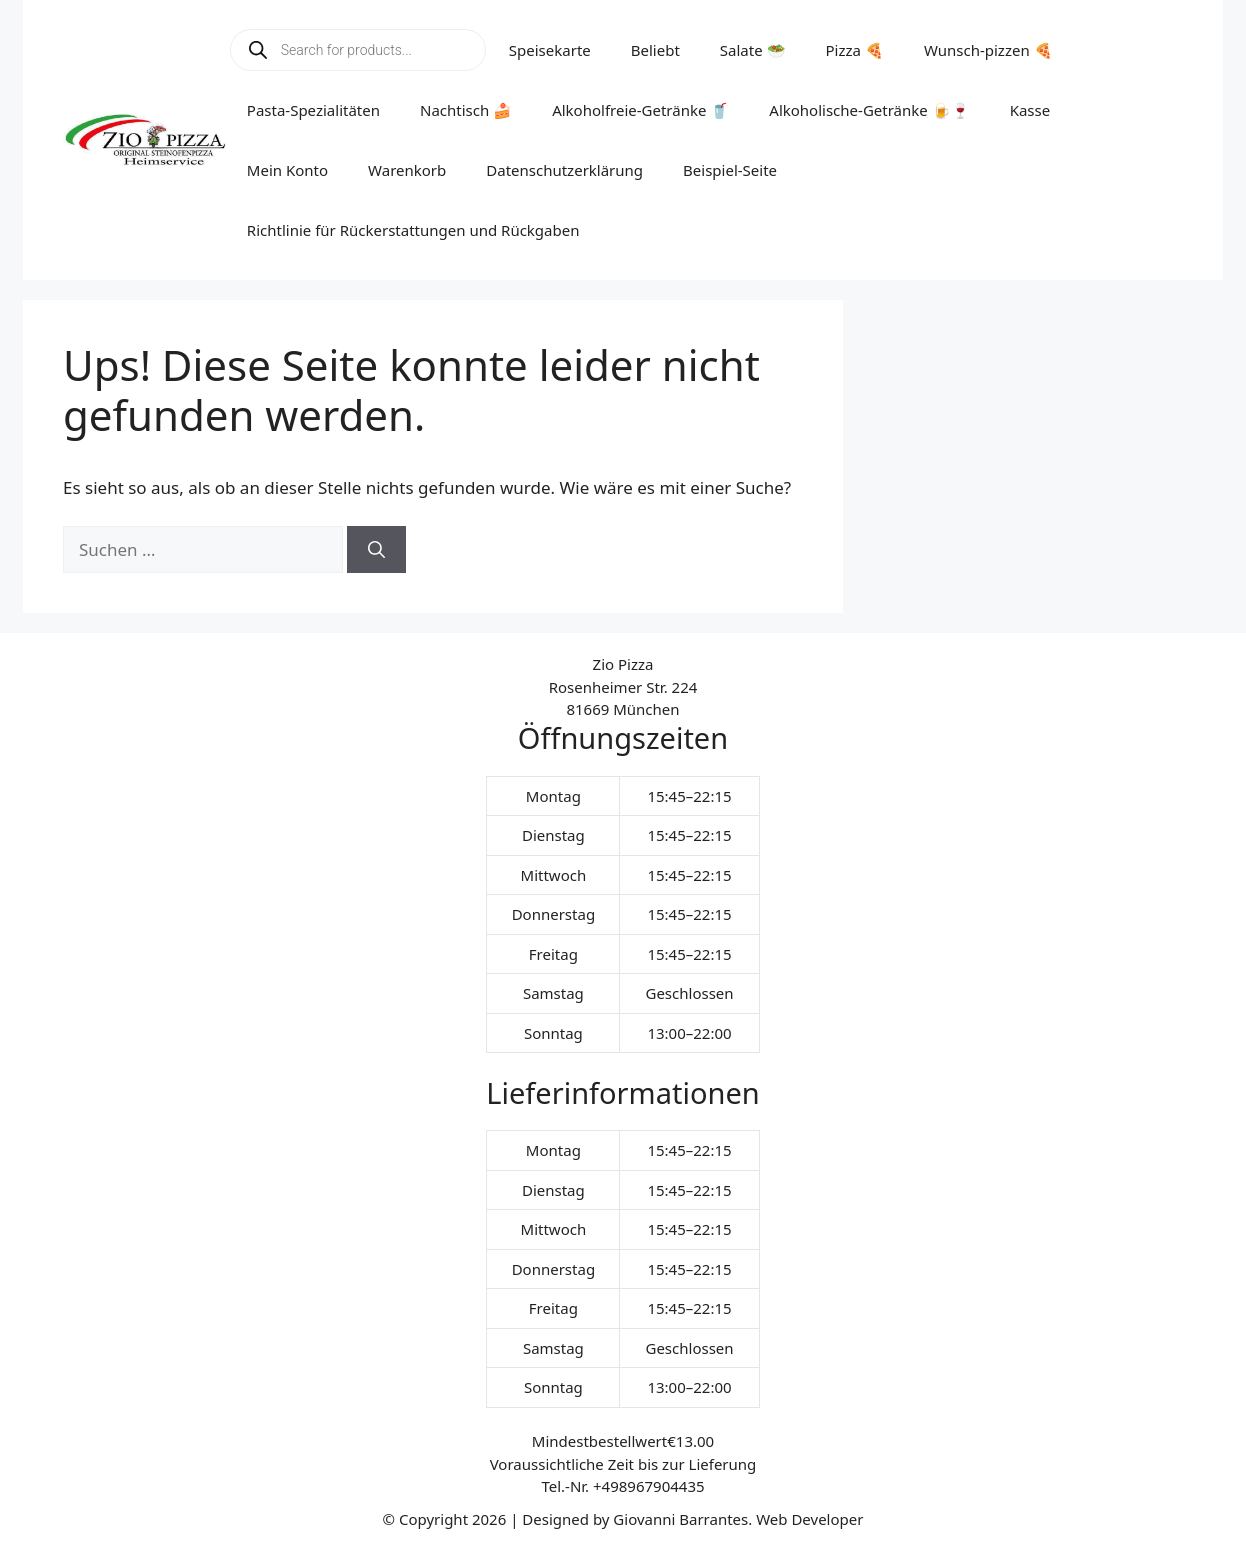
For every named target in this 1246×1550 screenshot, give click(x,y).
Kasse (1030, 110)
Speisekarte (550, 50)
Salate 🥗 (753, 50)
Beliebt (655, 50)
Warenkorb (407, 170)
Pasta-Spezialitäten (313, 110)
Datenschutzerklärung (564, 170)
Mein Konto (287, 170)
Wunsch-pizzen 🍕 (988, 50)
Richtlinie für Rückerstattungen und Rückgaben (413, 230)
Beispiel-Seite (730, 170)
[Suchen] (376, 550)
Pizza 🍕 (855, 50)
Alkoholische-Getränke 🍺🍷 (869, 110)
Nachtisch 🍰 (466, 110)
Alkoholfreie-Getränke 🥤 (640, 110)
